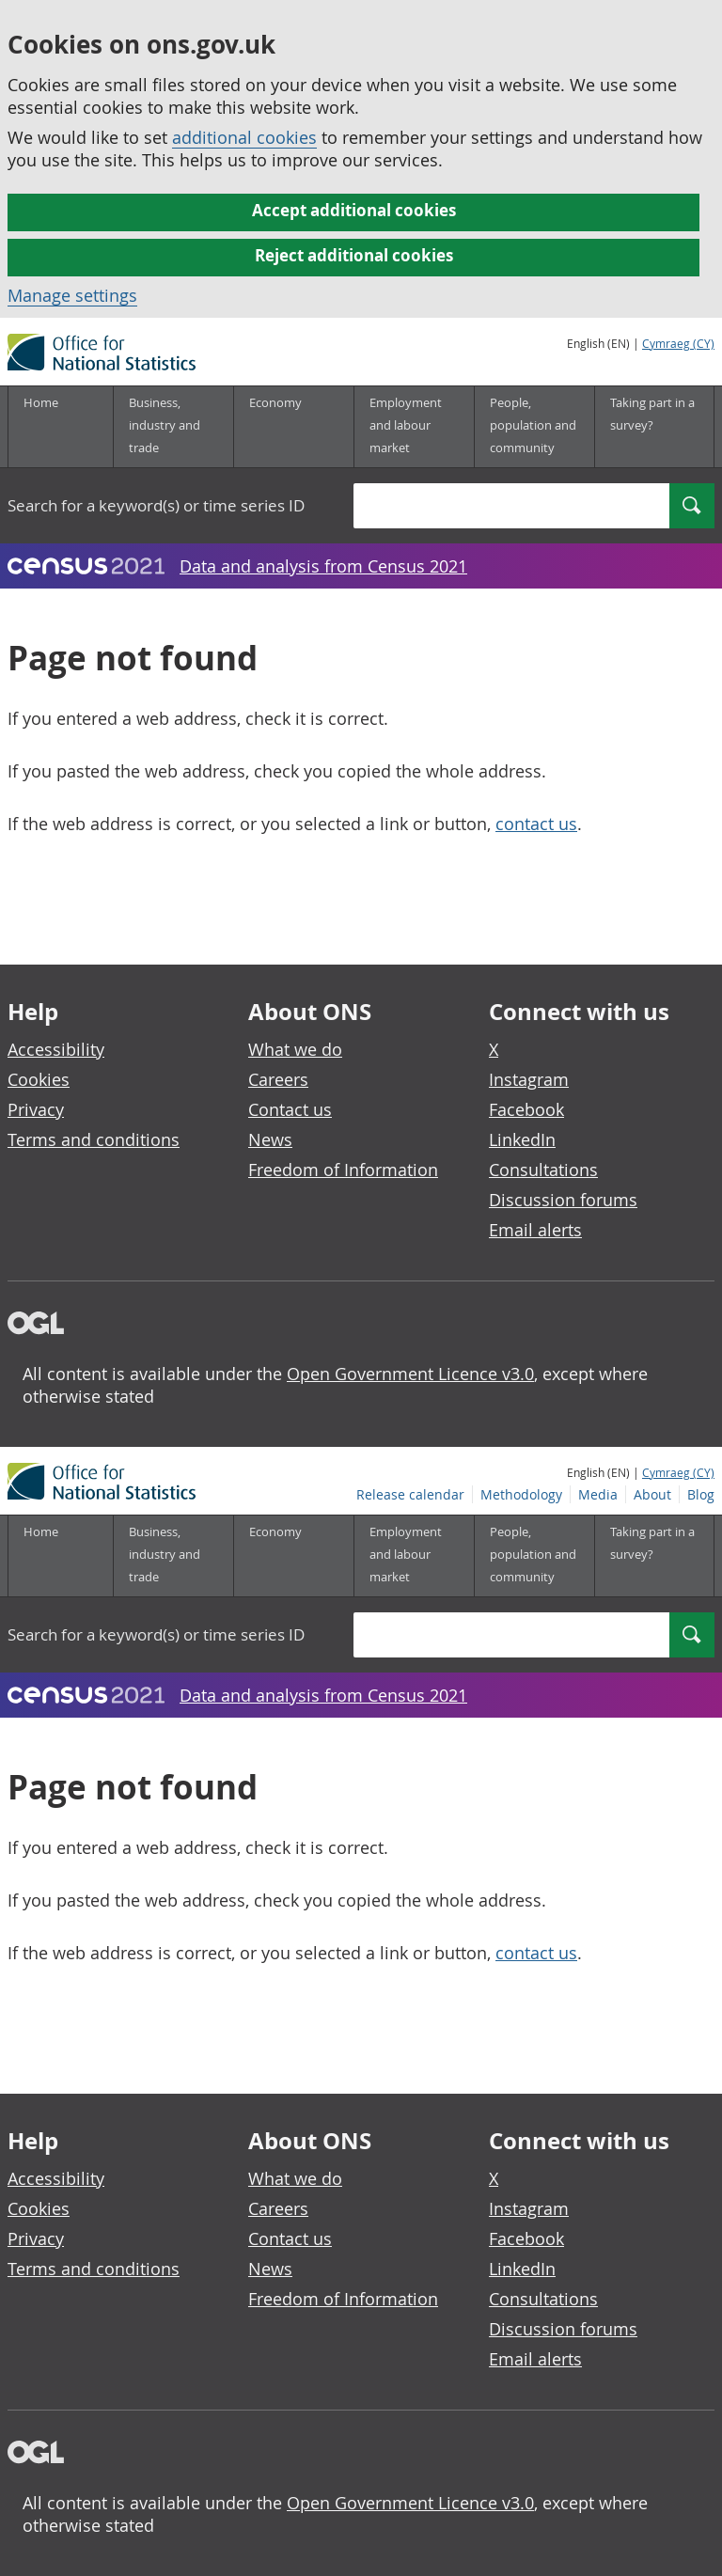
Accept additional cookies (354, 210)
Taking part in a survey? (652, 413)
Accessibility (56, 1049)
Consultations (543, 1169)
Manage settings (72, 295)
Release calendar (410, 365)
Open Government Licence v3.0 (410, 1373)
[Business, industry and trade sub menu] (173, 426)
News (270, 1139)
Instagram (529, 1079)
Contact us (290, 1109)
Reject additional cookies (354, 255)
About (652, 365)
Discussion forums (563, 1199)
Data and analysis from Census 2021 (323, 566)
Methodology (521, 365)
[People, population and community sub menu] (534, 426)
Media (598, 365)
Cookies (39, 1079)
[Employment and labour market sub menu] (413, 426)
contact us (536, 823)
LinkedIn (522, 1139)
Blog (700, 365)
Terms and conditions (94, 1139)
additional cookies (244, 137)
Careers (278, 1079)
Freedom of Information (343, 1169)
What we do (295, 1049)
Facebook (526, 1109)
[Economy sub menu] (293, 426)
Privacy (36, 1109)
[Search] (691, 505)
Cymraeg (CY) (678, 343)
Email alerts (535, 1229)
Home (41, 402)
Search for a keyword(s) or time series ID (156, 505)
